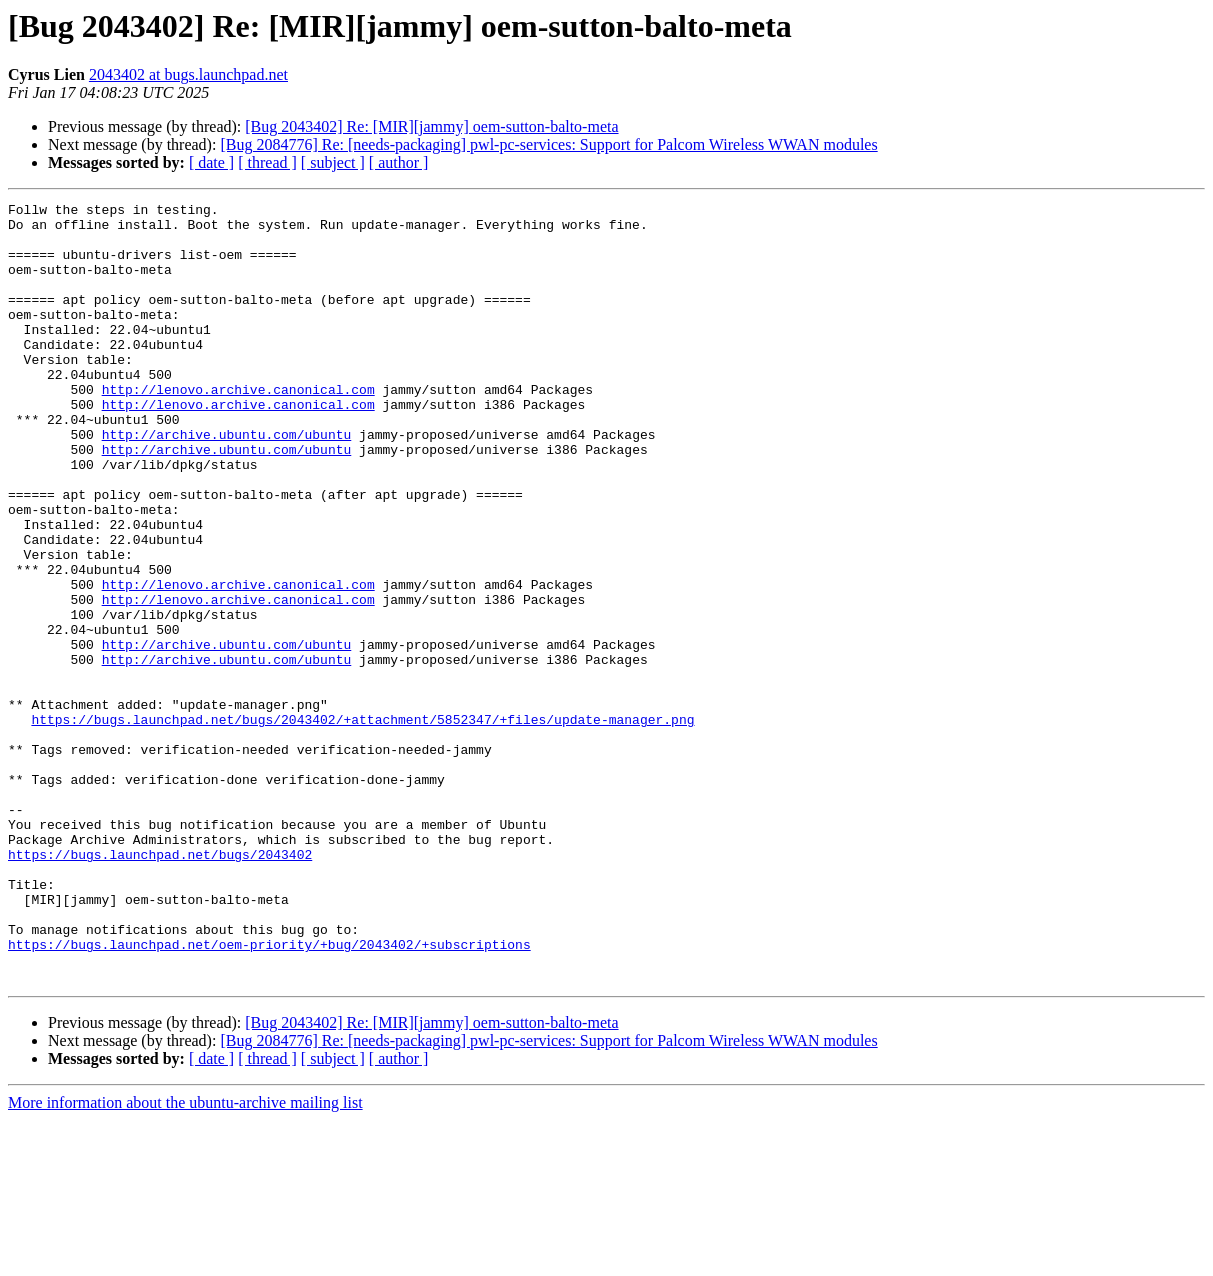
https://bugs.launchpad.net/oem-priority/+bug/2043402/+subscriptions (269, 1094)
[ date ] (211, 162)
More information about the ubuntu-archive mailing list (185, 1258)
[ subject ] (333, 162)
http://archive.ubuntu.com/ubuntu (227, 482)
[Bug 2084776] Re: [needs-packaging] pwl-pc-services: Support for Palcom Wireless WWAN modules (548, 144)
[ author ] (399, 162)
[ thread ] (267, 162)
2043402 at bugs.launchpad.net (188, 74)
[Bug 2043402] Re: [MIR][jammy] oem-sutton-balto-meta (431, 126)
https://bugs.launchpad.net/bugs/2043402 (160, 986)
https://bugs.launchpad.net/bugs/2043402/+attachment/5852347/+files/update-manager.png (362, 824)
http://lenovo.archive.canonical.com (238, 428)
